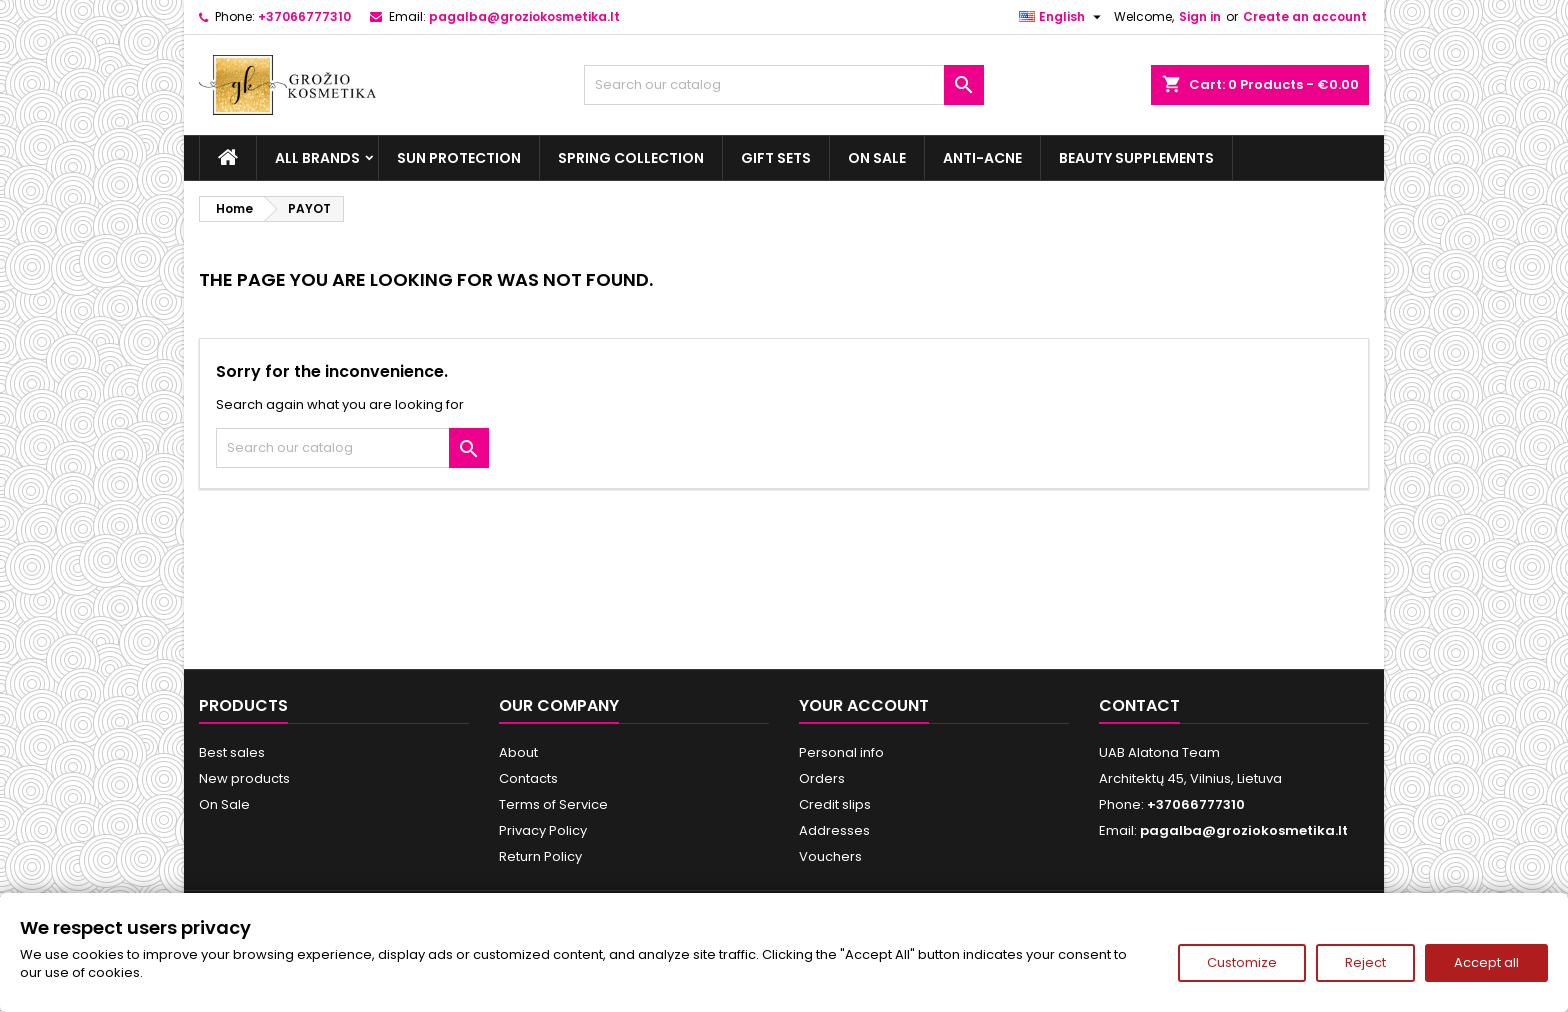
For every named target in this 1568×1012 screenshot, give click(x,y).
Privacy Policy (543, 830)
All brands (317, 158)
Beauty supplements (1136, 158)
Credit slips (835, 804)
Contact (1139, 705)
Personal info (841, 752)
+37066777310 (304, 16)
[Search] (784, 85)
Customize (1242, 962)
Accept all (1486, 962)
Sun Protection (459, 158)
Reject (1365, 962)
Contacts (528, 778)
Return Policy (540, 856)
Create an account (1305, 16)
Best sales (232, 752)
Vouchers (830, 856)
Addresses (834, 830)
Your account (864, 705)
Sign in (1200, 16)
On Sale (877, 158)
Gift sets (776, 158)
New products (244, 778)
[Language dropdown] (1062, 17)
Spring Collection (631, 158)
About (518, 752)
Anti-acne (982, 158)
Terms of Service (553, 804)
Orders (822, 778)
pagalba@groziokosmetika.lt (524, 16)
